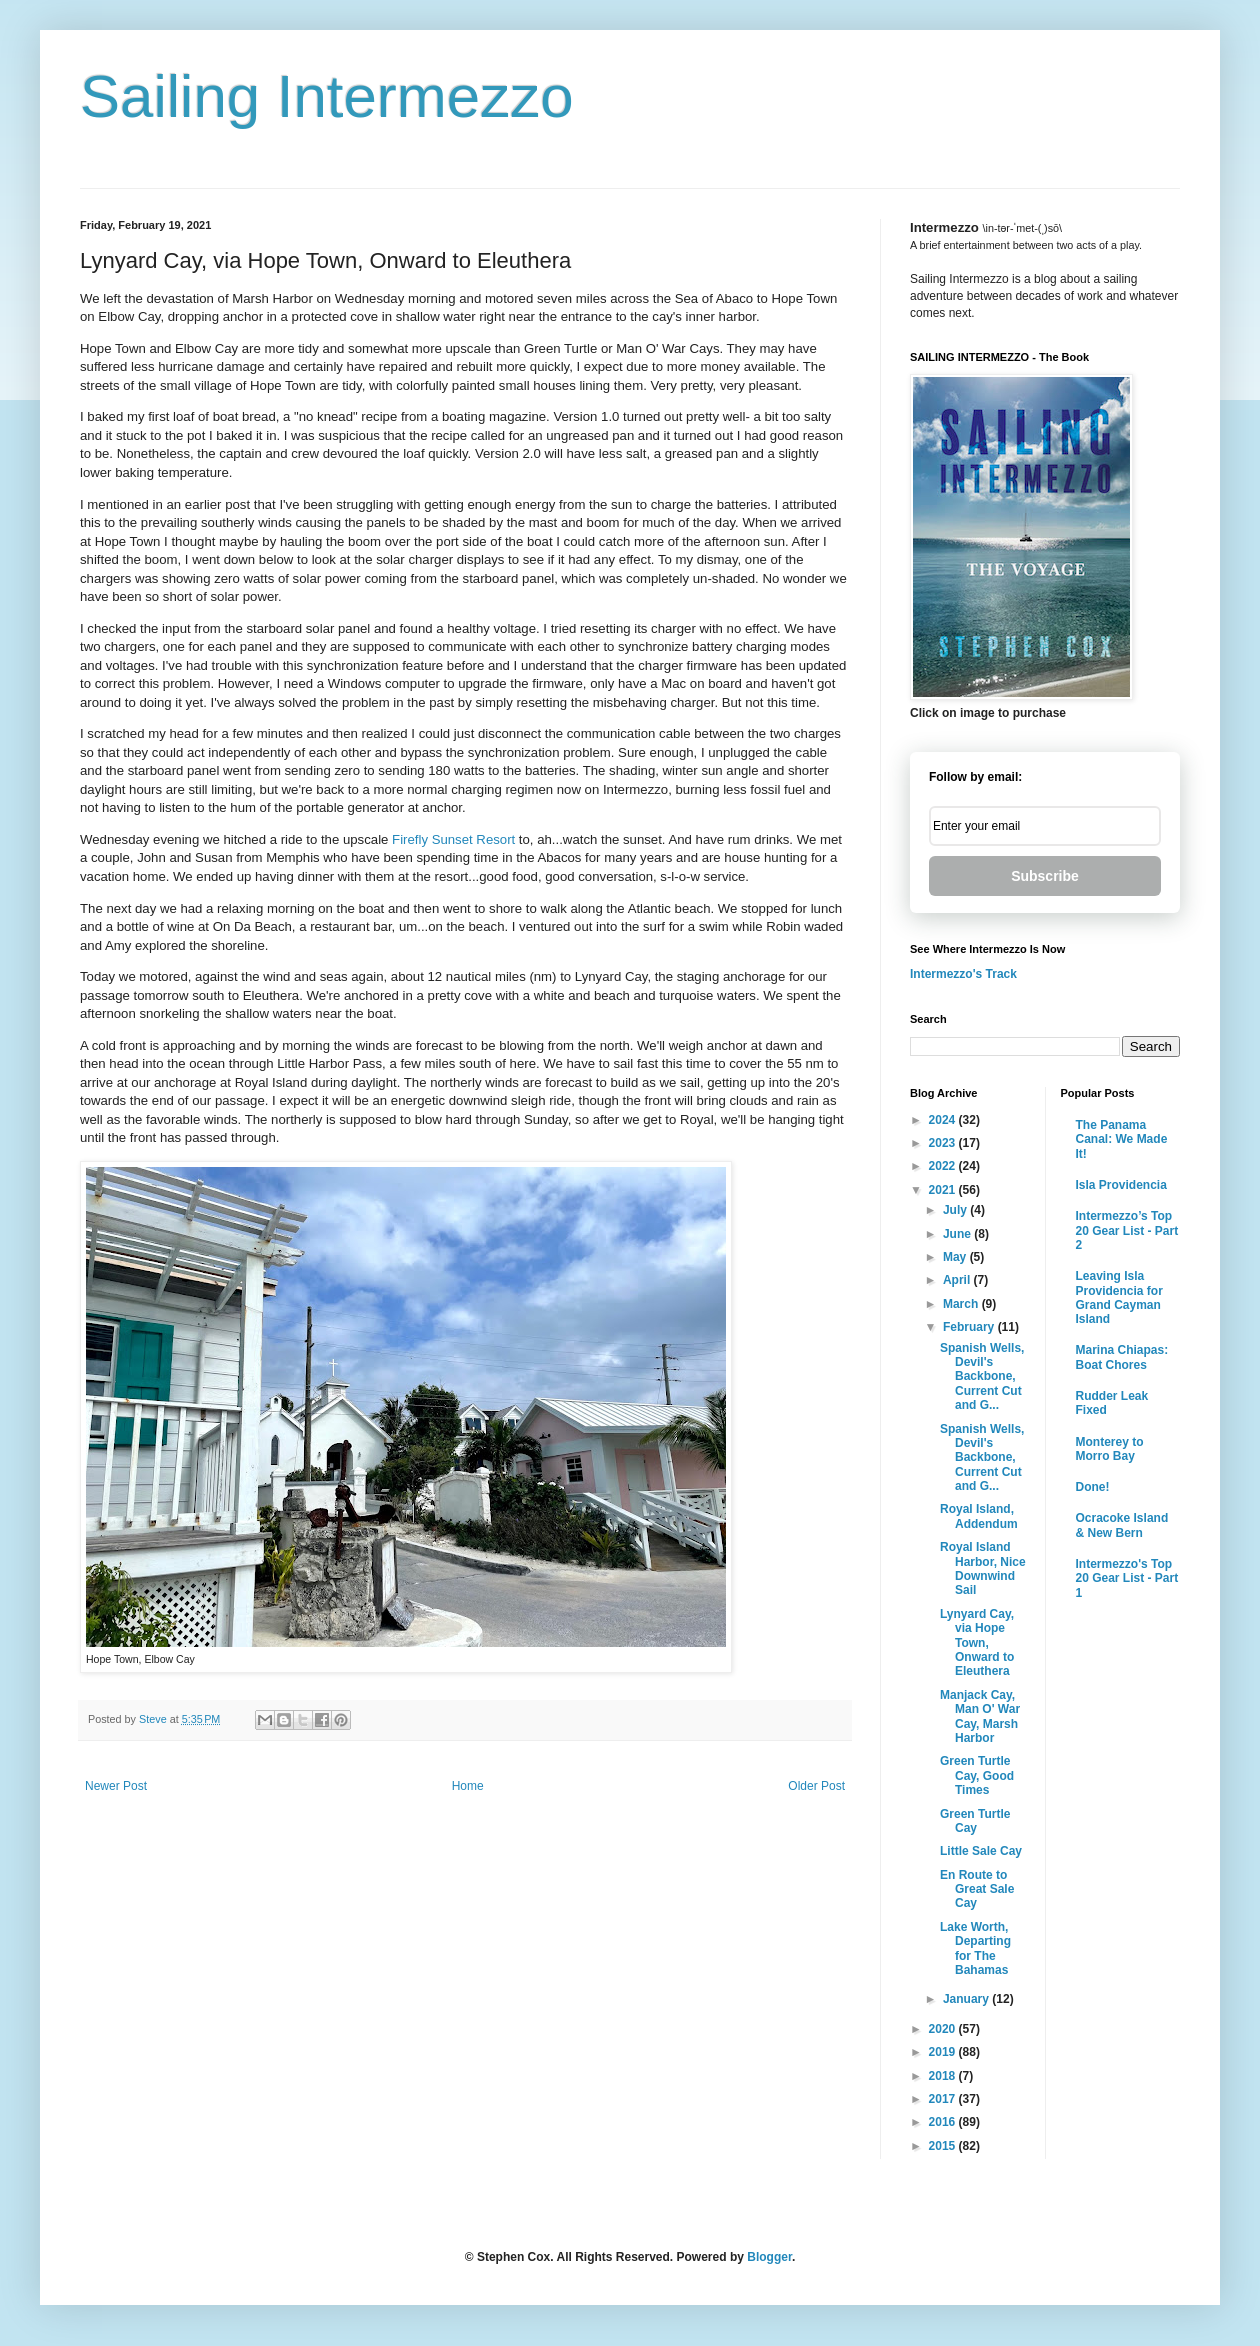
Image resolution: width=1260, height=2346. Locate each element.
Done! (1093, 1487)
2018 (944, 2076)
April (958, 1280)
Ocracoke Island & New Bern (1122, 1525)
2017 (944, 2099)
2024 (944, 1120)
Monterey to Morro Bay (1110, 1449)
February (970, 1327)
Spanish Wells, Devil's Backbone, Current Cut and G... (982, 1377)
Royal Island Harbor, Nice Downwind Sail (983, 1568)
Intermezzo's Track (963, 974)
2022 (944, 1166)
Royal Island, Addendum (979, 1516)
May (956, 1257)
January (967, 1999)
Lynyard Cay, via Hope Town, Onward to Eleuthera (977, 1643)
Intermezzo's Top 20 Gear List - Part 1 (1127, 1578)
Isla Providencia (1121, 1185)
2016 (944, 2122)
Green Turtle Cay (975, 1821)
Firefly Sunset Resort (453, 839)
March (962, 1304)
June (958, 1234)
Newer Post (116, 1786)
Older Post (816, 1786)
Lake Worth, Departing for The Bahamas (975, 1948)
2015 (944, 2146)
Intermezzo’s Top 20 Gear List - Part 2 (1127, 1230)
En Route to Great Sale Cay (977, 1889)
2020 (944, 2029)
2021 (944, 1190)
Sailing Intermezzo (327, 96)
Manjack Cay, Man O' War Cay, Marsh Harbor (980, 1716)
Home (468, 1786)
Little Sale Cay (981, 1851)
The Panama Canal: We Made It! (1122, 1139)
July (956, 1210)
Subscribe (1045, 876)
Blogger (769, 2257)
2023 (944, 1143)
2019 (944, 2052)
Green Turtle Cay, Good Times (977, 1775)
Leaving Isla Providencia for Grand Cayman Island (1119, 1297)
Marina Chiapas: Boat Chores (1122, 1357)
